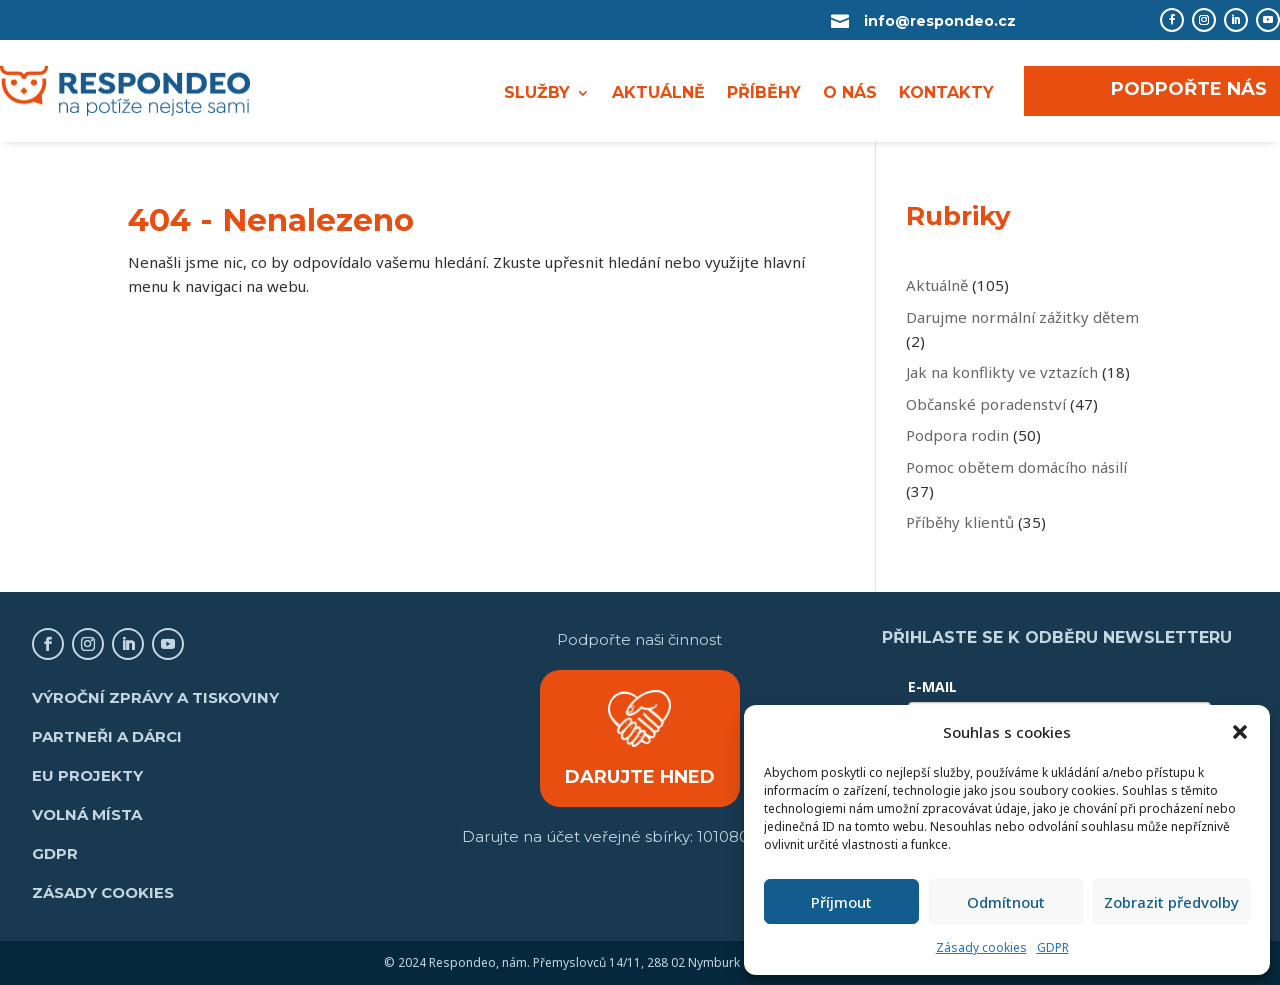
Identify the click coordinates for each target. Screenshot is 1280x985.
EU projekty (87, 775)
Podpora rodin (957, 435)
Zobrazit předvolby (1171, 902)
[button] (1240, 732)
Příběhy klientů (960, 522)
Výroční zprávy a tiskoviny (155, 697)
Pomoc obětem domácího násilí (1016, 467)
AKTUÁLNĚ (658, 94)
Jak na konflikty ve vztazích (1002, 372)
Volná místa (87, 814)
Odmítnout (1006, 902)
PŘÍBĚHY (764, 94)
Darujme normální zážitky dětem (1022, 317)
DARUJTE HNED (640, 777)
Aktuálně (937, 285)
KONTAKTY (946, 94)
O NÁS (850, 94)
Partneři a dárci (107, 736)
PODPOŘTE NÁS (1189, 89)
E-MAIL (932, 686)
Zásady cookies (981, 947)
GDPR (1053, 947)
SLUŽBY (537, 94)
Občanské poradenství (986, 404)
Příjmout (841, 902)
